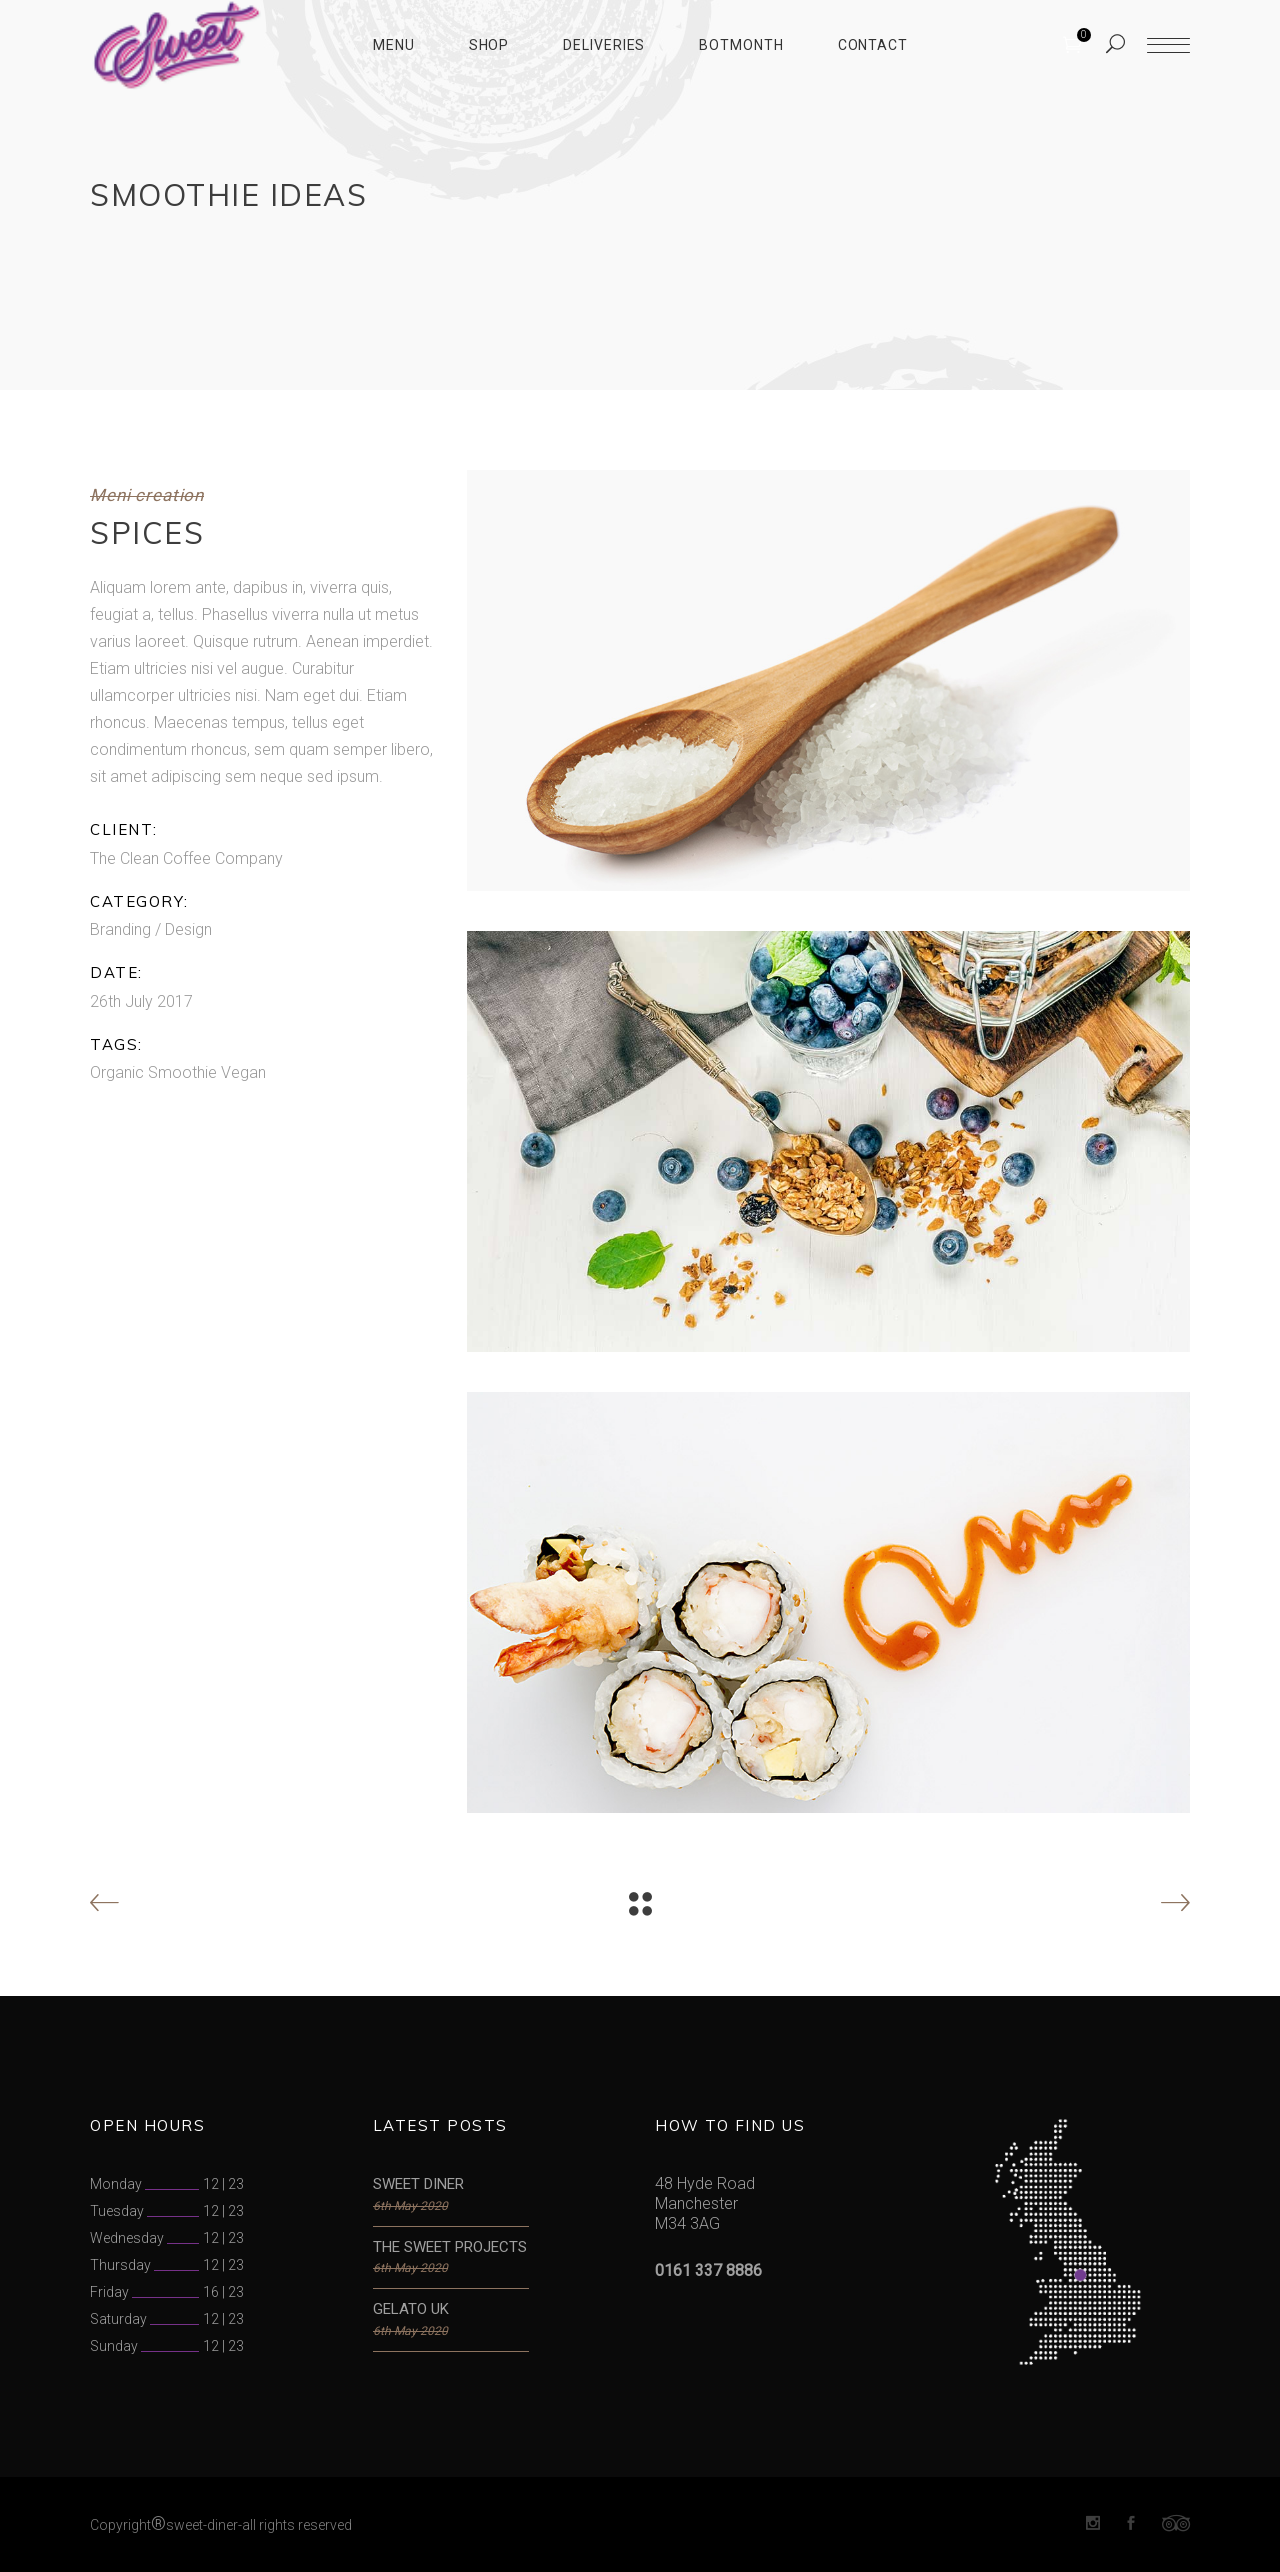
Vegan (243, 1072)
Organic (117, 1072)
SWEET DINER (418, 2184)
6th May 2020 (410, 2206)
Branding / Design (151, 929)
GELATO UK (411, 2309)
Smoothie (182, 1072)
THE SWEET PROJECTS (450, 2247)
